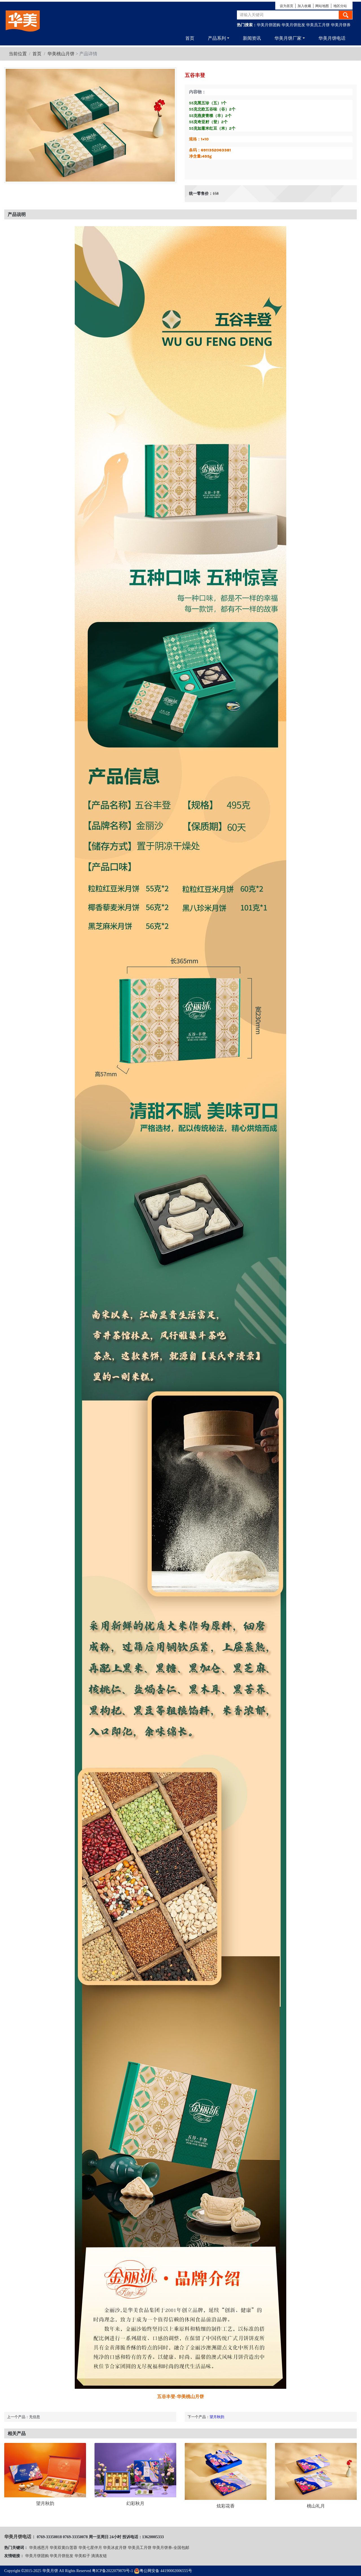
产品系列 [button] (217, 38)
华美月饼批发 (293, 25)
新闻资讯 (252, 38)
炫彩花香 (226, 2506)
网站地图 (322, 6)
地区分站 (340, 6)
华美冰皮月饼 (115, 2548)
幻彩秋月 (135, 2503)
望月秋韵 (217, 2417)
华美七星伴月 (90, 2548)
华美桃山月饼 (60, 53)
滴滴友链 (99, 2556)
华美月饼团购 (268, 25)
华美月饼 (50, 2571)
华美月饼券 (341, 25)
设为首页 (286, 6)
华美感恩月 (39, 2548)
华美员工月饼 (318, 25)
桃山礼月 (316, 2506)
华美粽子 (82, 2556)
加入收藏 (304, 6)
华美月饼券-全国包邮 (170, 2548)
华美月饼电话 (331, 38)
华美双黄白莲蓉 (63, 2548)
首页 (189, 38)
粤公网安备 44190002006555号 (163, 2571)
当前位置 (18, 53)
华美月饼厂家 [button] (287, 38)
